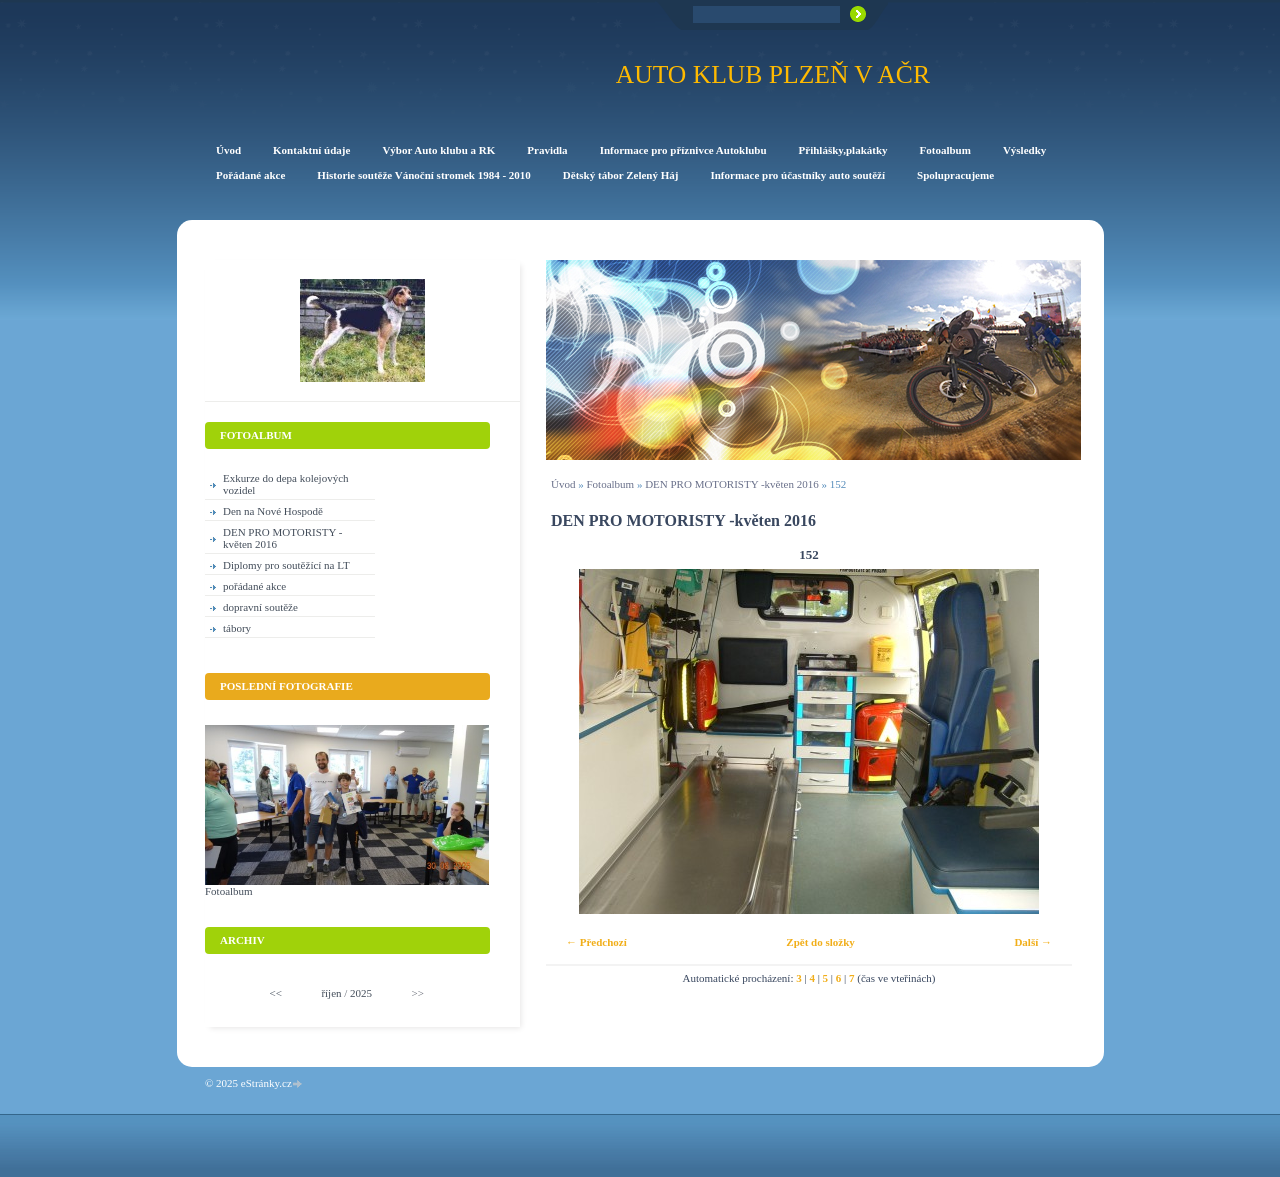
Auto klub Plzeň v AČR (773, 74)
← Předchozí (596, 942)
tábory (237, 628)
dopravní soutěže (260, 607)
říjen (331, 993)
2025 (361, 993)
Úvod (563, 484)
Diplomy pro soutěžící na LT (286, 565)
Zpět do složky (820, 942)
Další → (1033, 942)
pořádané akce (254, 586)
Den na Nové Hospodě (273, 511)
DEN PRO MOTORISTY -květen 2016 (732, 484)
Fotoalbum (610, 484)
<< (276, 993)
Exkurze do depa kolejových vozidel (286, 484)
